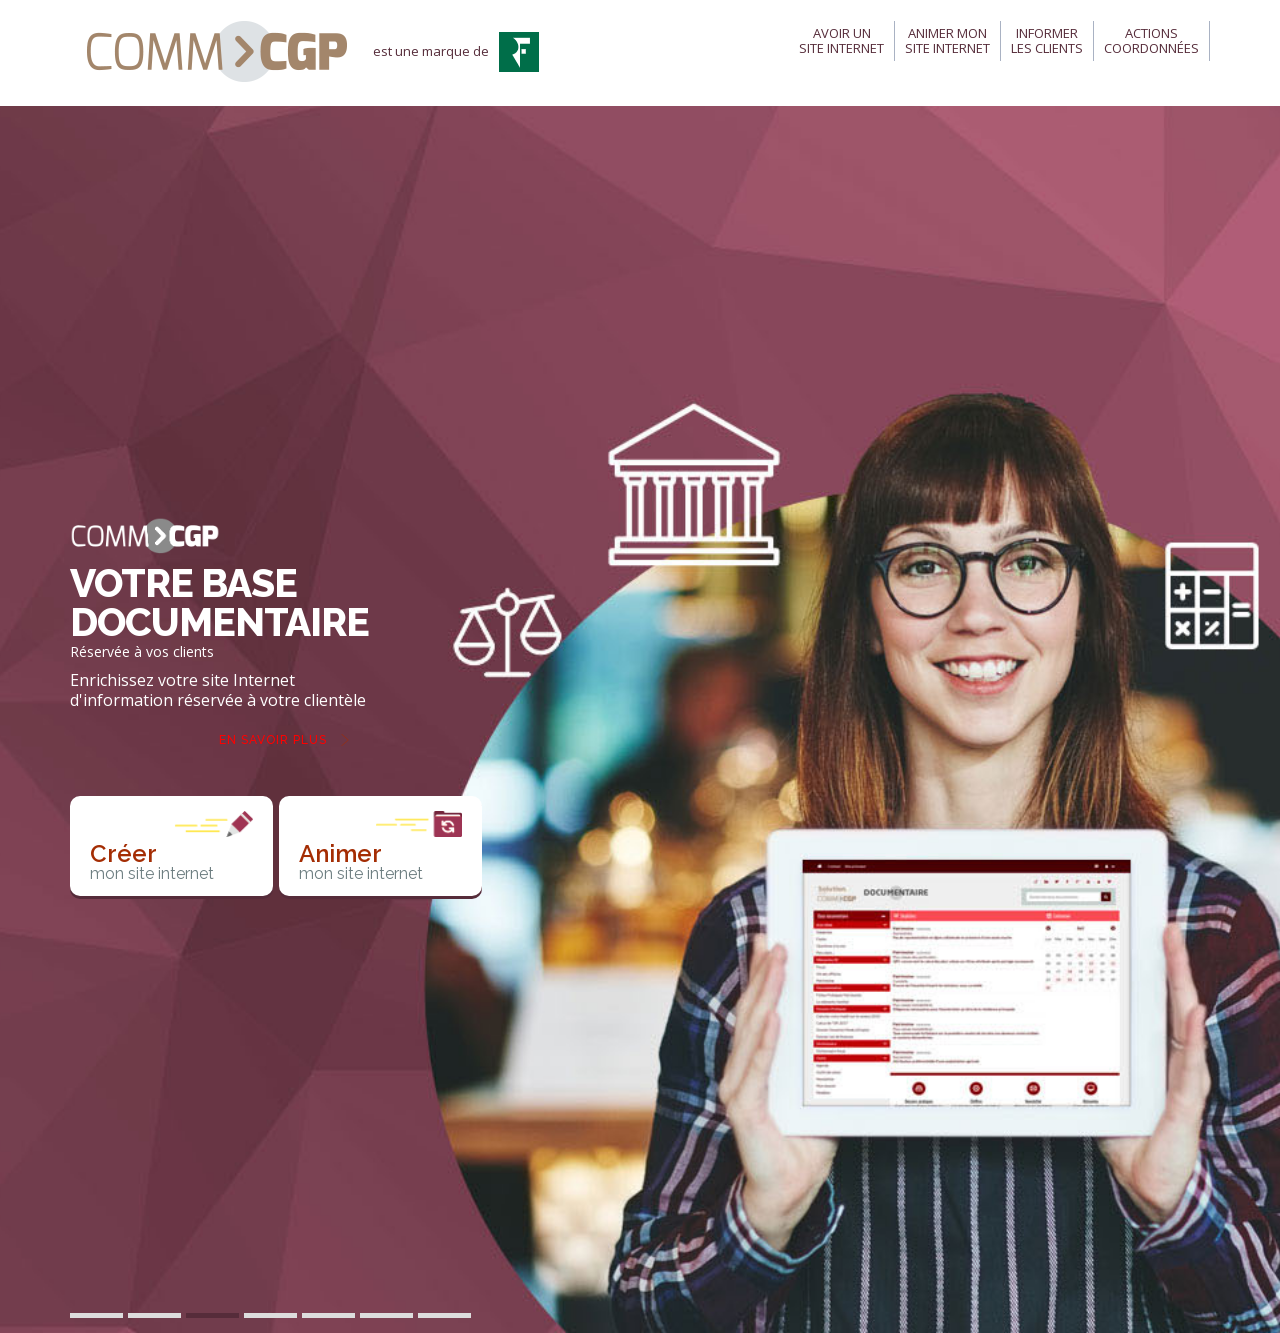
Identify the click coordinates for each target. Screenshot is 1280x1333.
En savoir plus (273, 740)
